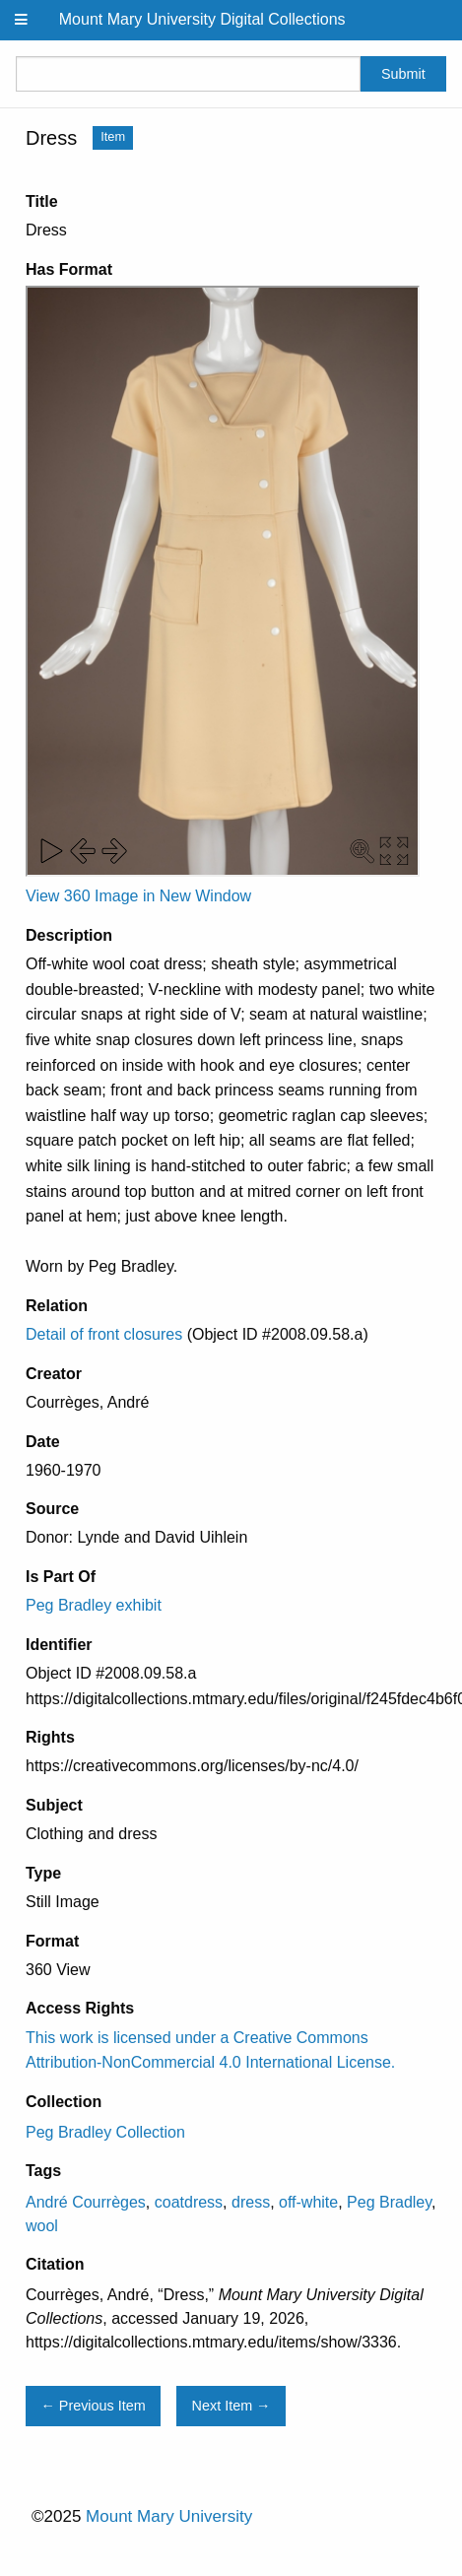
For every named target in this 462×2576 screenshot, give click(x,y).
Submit (403, 74)
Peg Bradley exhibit (94, 1605)
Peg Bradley (389, 2202)
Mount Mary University (169, 2516)
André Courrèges (86, 2202)
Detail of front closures (104, 1334)
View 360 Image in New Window (138, 896)
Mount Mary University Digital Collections (202, 19)
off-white (308, 2202)
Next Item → (231, 2405)
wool (42, 2225)
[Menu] (21, 20)
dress (250, 2202)
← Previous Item (92, 2405)
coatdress (189, 2202)
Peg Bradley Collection (105, 2132)
